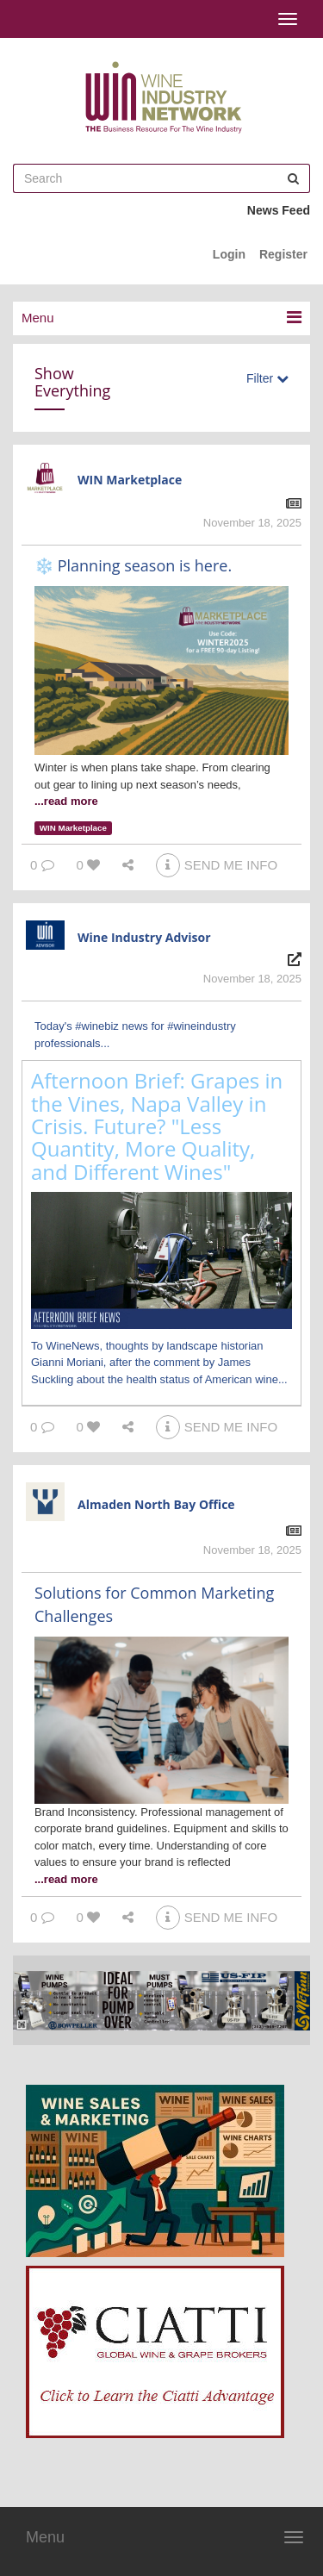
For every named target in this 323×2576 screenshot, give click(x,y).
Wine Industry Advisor (144, 937)
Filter (267, 378)
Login (229, 254)
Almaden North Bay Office (156, 1504)
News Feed (278, 210)
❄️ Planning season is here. (133, 565)
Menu (45, 2537)
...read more (66, 801)
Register (283, 254)
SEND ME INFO (216, 865)
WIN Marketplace (130, 479)
